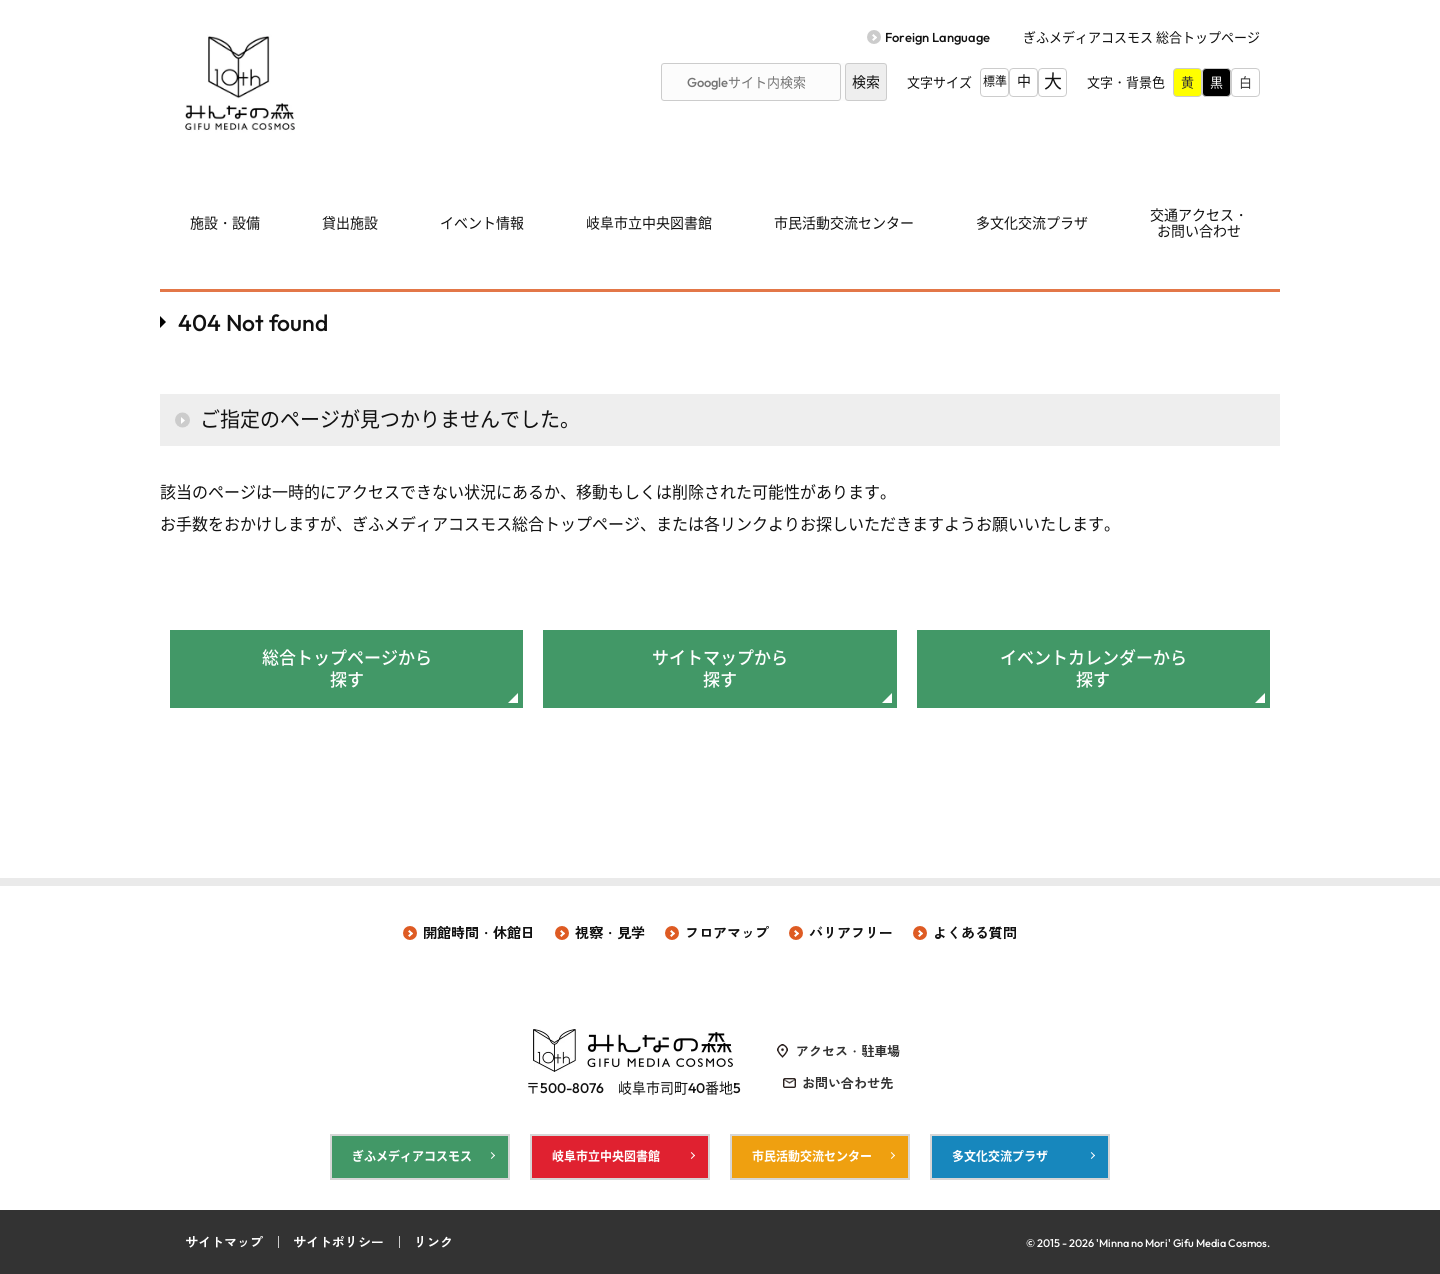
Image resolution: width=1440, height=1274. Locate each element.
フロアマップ (727, 933)
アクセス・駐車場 (848, 1051)
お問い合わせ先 (847, 1083)
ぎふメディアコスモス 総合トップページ (1141, 37)
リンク (433, 1242)
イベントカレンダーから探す (1093, 668)
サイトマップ (224, 1242)
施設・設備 (225, 223)
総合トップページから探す (347, 668)
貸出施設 (350, 223)
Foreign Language (937, 37)
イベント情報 (482, 223)
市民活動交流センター (844, 223)
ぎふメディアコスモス (412, 1156)
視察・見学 (610, 933)
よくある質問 (975, 933)
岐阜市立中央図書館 (649, 223)
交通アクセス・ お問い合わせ (1199, 223)
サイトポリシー (338, 1242)
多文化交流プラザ (1032, 223)
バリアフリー (851, 933)
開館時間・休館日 (479, 933)
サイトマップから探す (720, 668)
